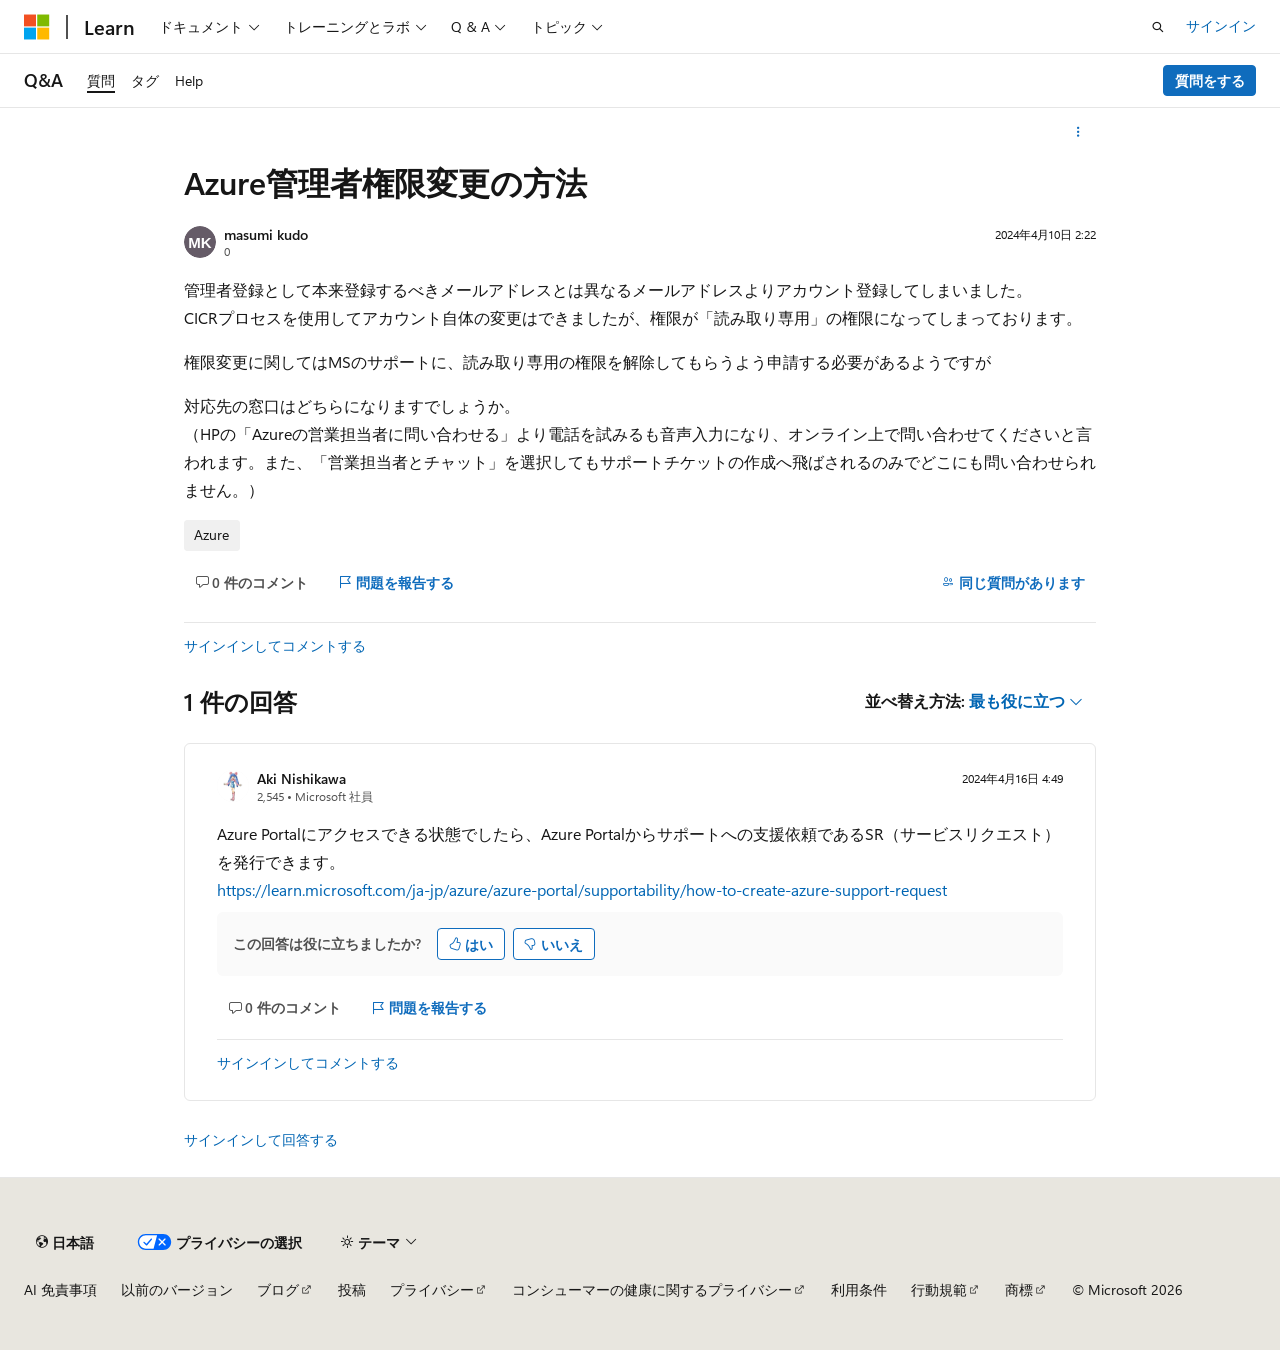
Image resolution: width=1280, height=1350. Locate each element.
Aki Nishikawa (301, 778)
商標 (1019, 1289)
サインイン (1221, 25)
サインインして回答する (261, 1139)
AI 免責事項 (60, 1289)
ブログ (278, 1289)
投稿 (352, 1289)
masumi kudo (266, 234)
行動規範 (939, 1289)
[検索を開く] (1158, 27)
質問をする (1210, 80)
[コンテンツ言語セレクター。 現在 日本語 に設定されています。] (65, 1242)
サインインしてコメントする (275, 645)
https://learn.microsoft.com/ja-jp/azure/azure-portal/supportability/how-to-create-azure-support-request (582, 889)
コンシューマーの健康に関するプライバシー (652, 1289)
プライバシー (432, 1289)
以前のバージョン (177, 1289)
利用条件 (859, 1289)
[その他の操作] (1078, 132)
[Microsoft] (37, 27)
